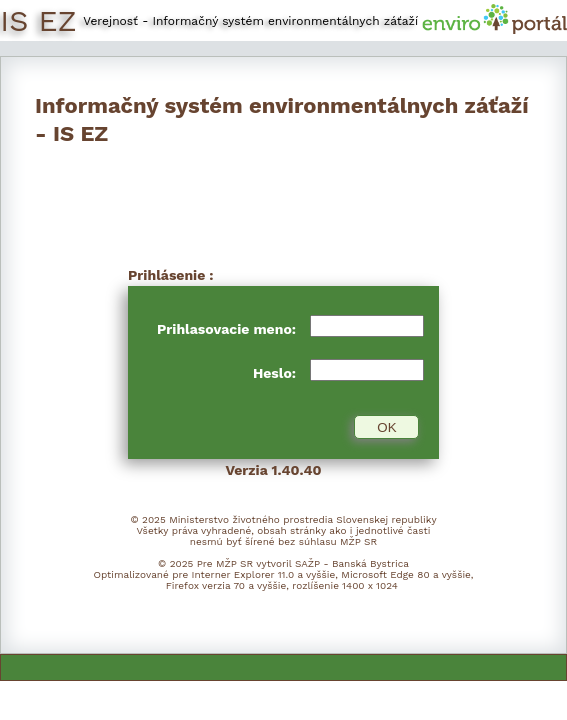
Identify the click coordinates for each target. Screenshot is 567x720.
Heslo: (276, 373)
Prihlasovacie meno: (228, 329)
